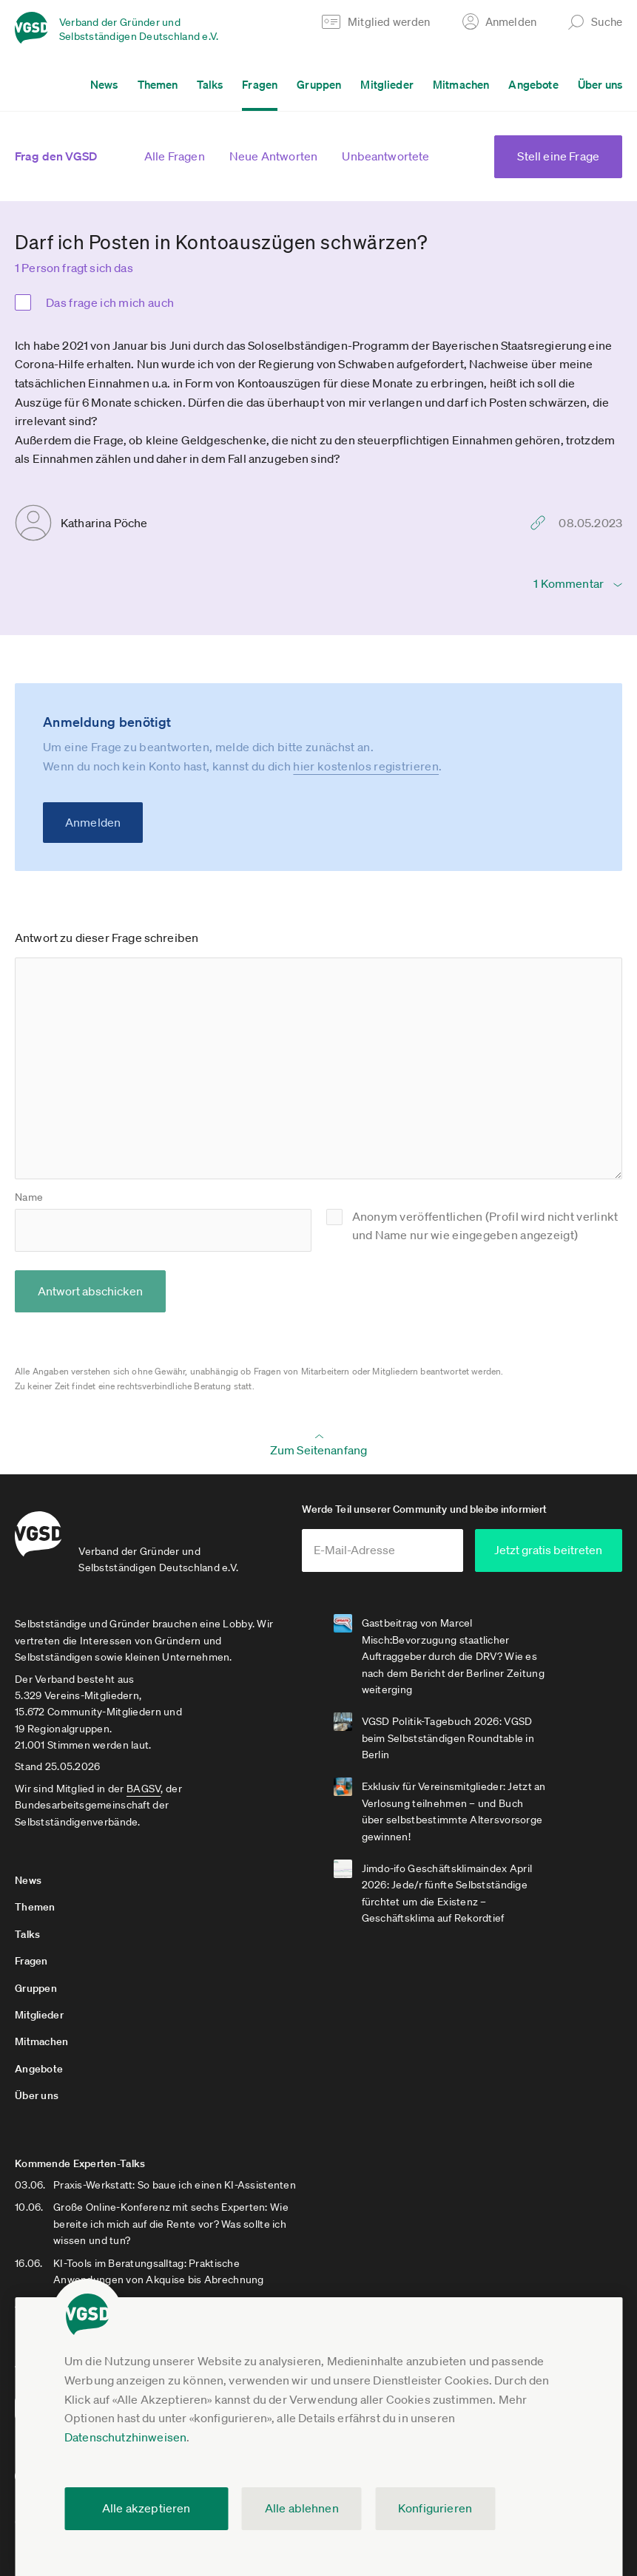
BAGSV (144, 1787)
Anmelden (93, 822)
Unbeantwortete (385, 156)
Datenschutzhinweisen (125, 2437)
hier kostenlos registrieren (366, 766)
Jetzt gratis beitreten (551, 1549)
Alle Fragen (174, 156)
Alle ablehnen (302, 2508)
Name (29, 1197)
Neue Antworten (273, 156)
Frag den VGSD (56, 156)
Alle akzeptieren (146, 2508)
